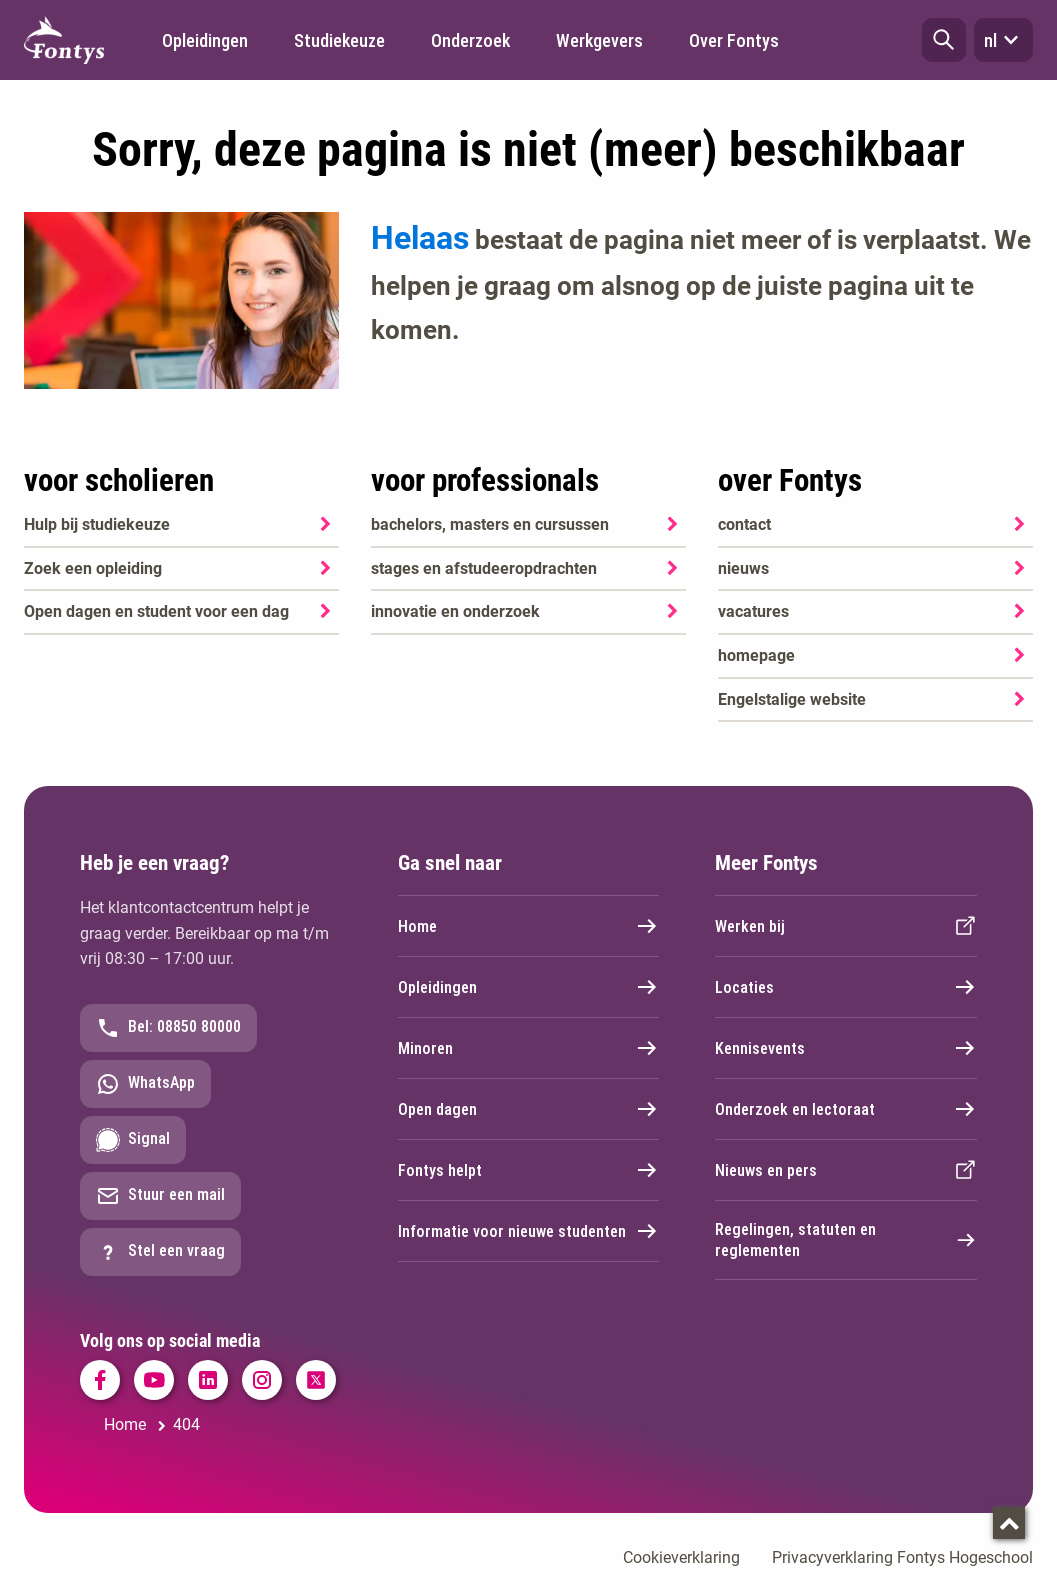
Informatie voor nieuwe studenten (529, 1231)
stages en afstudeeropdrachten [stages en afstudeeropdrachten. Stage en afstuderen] (484, 568)
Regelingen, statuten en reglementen (846, 1240)
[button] (944, 40)
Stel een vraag (160, 1252)
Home (529, 926)
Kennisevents (846, 1048)
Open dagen (529, 1109)
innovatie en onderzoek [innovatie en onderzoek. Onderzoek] (455, 611)
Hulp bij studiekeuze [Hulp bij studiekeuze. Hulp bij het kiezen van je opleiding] (97, 524)
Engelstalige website (792, 699)
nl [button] (1003, 40)
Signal (133, 1140)
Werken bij (846, 926)
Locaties (846, 987)
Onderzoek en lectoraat (846, 1109)
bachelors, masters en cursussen (490, 524)
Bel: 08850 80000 (168, 1028)
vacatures (753, 611)
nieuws (743, 568)
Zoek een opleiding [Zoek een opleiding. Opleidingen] (93, 568)
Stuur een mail (160, 1196)
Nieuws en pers (846, 1170)
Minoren (529, 1048)
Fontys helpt (529, 1170)
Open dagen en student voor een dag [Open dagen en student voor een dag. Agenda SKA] (156, 611)
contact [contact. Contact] (744, 524)
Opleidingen (529, 987)
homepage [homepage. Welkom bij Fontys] (756, 655)
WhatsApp (145, 1084)
